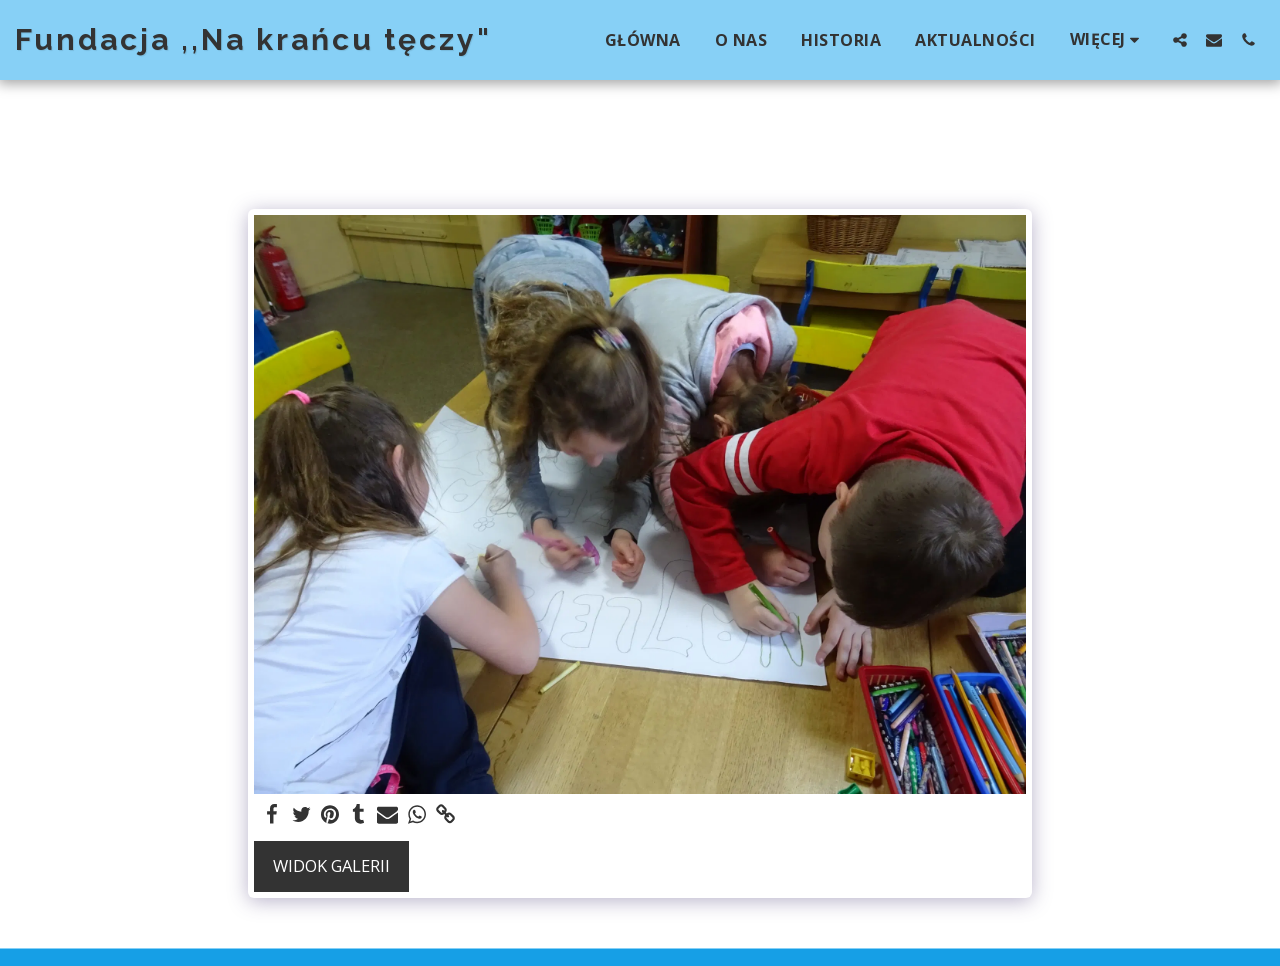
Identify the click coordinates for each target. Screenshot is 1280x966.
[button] (1180, 39)
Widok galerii (331, 865)
